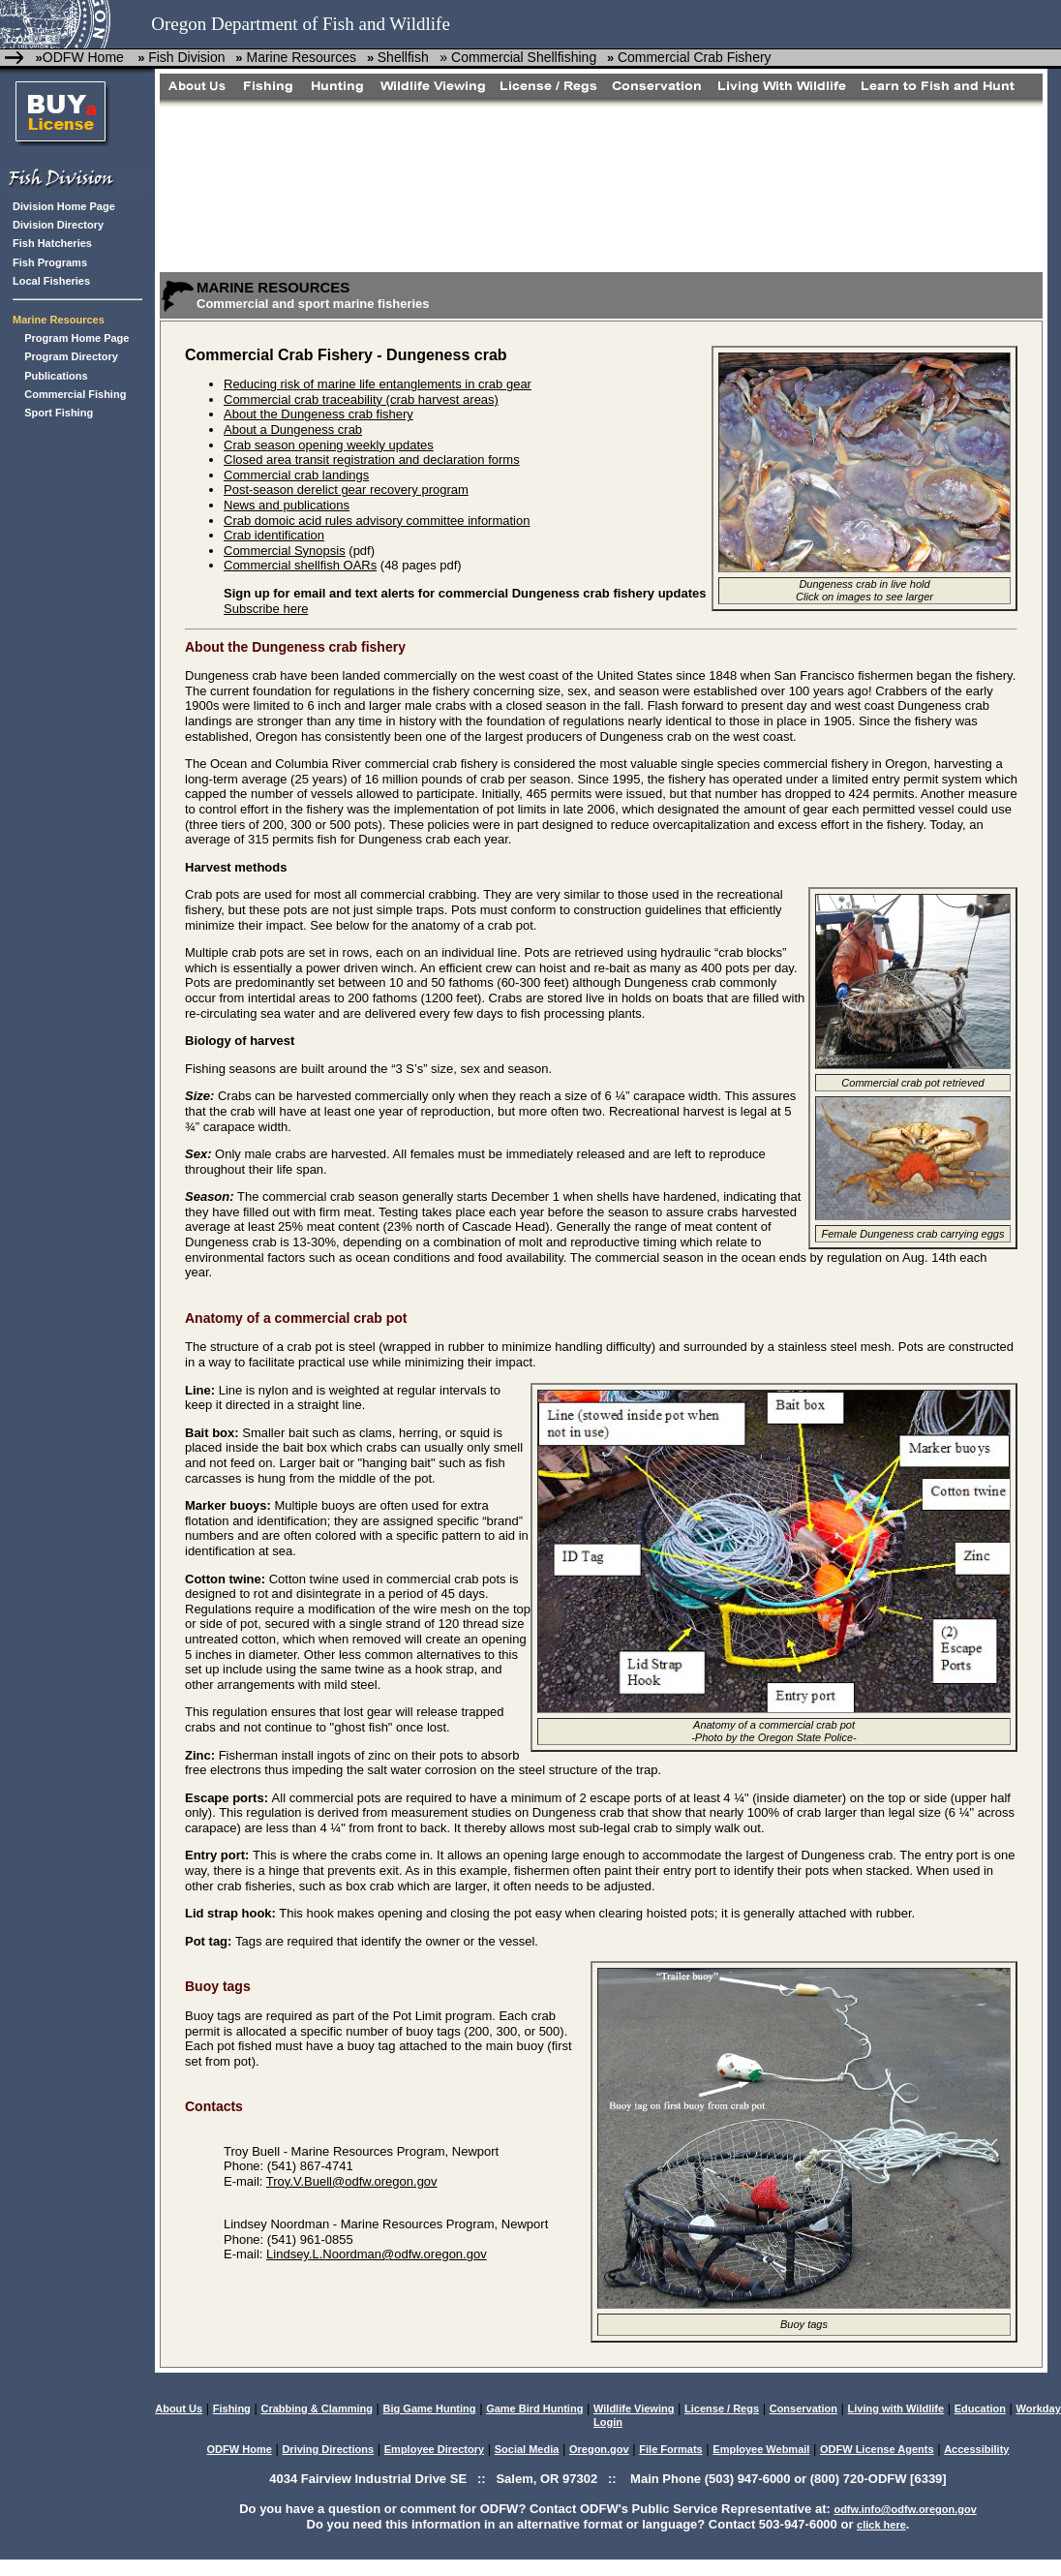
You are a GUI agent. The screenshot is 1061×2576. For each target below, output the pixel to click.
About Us (178, 2408)
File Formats (670, 2449)
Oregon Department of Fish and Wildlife (300, 24)
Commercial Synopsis (285, 550)
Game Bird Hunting (534, 2408)
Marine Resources (300, 57)
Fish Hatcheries (52, 243)
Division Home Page (64, 206)
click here (881, 2524)
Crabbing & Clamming (316, 2408)
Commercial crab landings (296, 475)
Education (980, 2408)
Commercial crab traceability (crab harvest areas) (361, 399)
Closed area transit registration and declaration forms (372, 459)
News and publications (286, 505)
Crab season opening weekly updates (329, 445)
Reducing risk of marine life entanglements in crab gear (377, 384)
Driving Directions (328, 2449)
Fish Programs (50, 262)
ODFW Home (83, 57)
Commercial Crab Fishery (695, 57)
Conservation (803, 2408)
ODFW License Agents (877, 2449)
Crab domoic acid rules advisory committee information (377, 520)
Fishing (232, 2408)
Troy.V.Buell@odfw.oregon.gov (352, 2181)
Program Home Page (76, 338)
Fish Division (186, 57)
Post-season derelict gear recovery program (346, 489)
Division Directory (58, 224)
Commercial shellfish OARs (300, 565)
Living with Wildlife (896, 2408)
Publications (55, 376)
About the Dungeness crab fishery (318, 414)
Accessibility (976, 2449)
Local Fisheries (51, 281)
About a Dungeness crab (293, 429)
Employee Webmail (760, 2449)
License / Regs (721, 2408)
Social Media (527, 2449)
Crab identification (274, 535)
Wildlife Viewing (633, 2408)
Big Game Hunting (429, 2408)
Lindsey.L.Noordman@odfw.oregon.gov (376, 2254)
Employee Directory (434, 2449)
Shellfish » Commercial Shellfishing (487, 57)
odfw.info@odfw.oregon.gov (905, 2509)
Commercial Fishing (75, 394)
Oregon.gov (599, 2449)
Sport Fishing (58, 412)
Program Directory (71, 356)
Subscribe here (266, 608)
